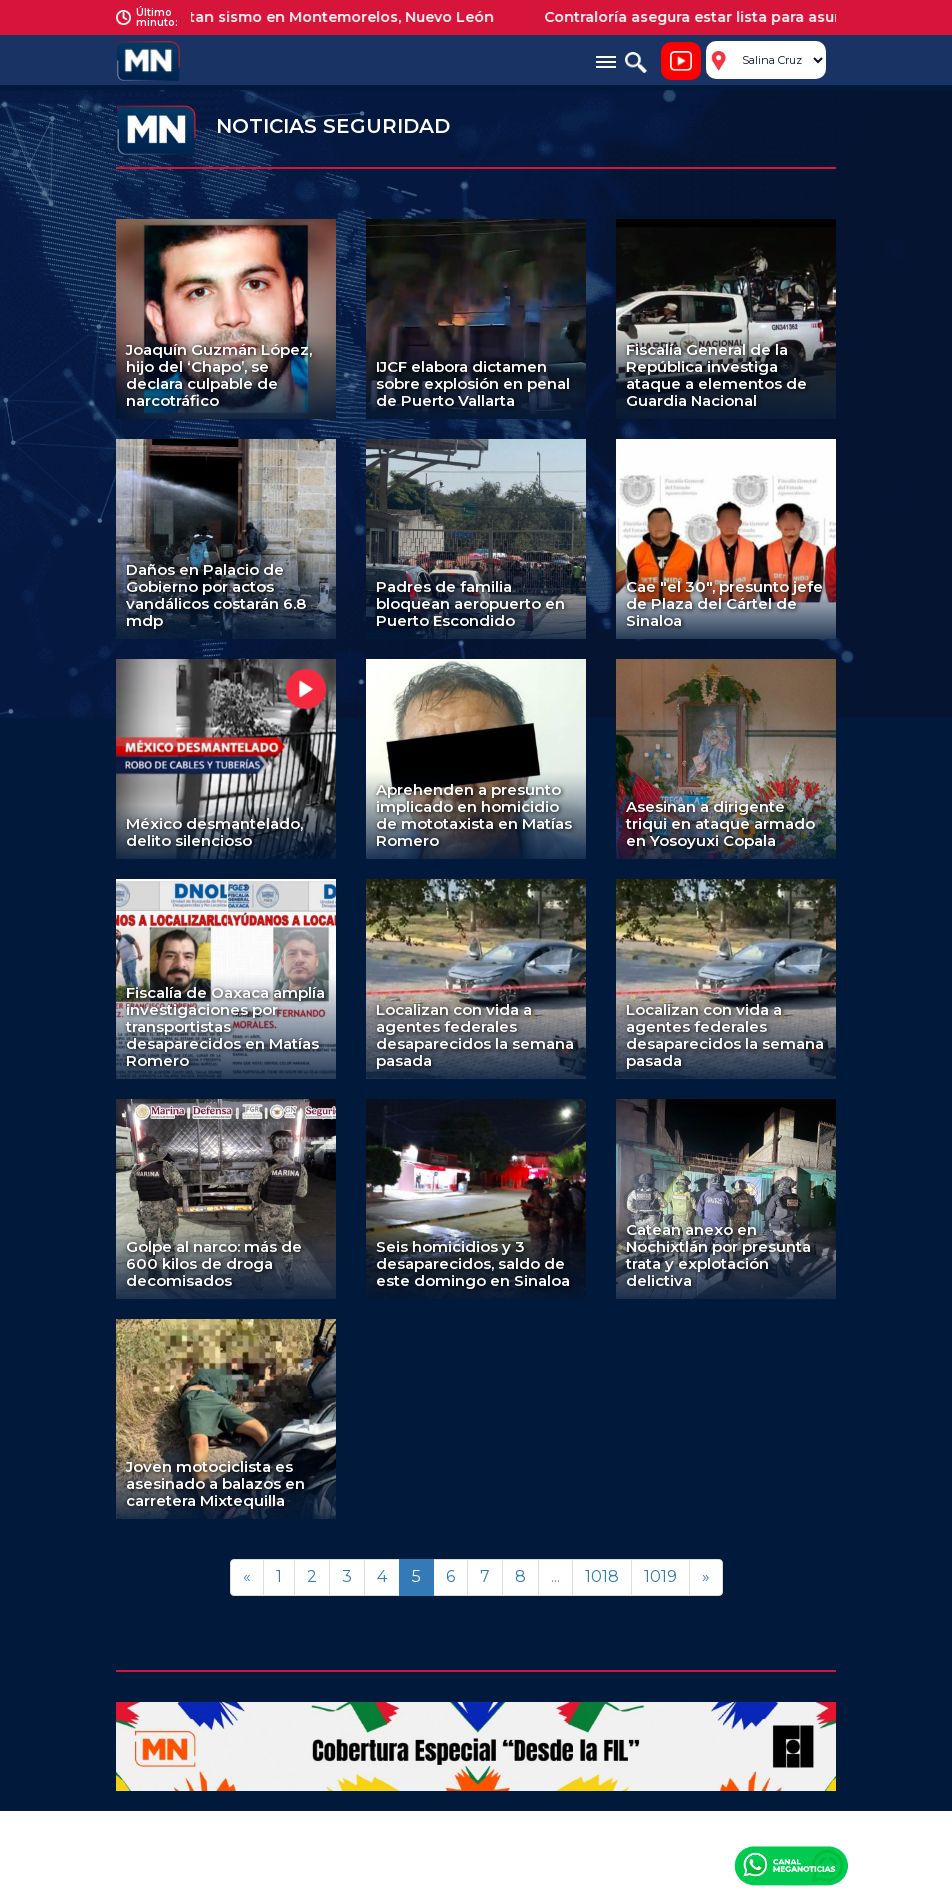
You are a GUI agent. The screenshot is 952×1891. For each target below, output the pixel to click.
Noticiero (681, 61)
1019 (660, 1576)
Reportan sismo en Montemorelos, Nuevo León (331, 17)
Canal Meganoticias (791, 1865)
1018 (602, 1576)
